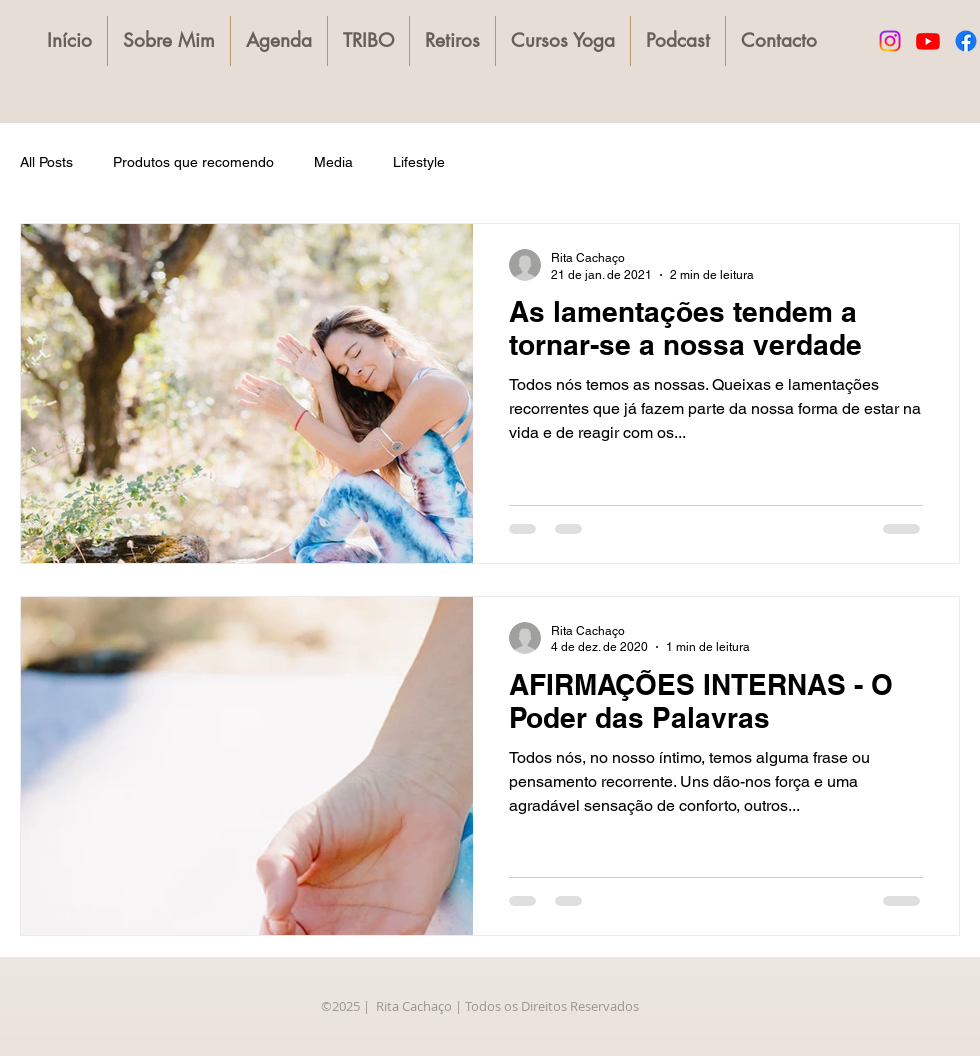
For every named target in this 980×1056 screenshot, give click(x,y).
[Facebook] (966, 41)
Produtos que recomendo (193, 162)
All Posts (46, 162)
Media (333, 162)
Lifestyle (419, 162)
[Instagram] (890, 41)
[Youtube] (928, 41)
